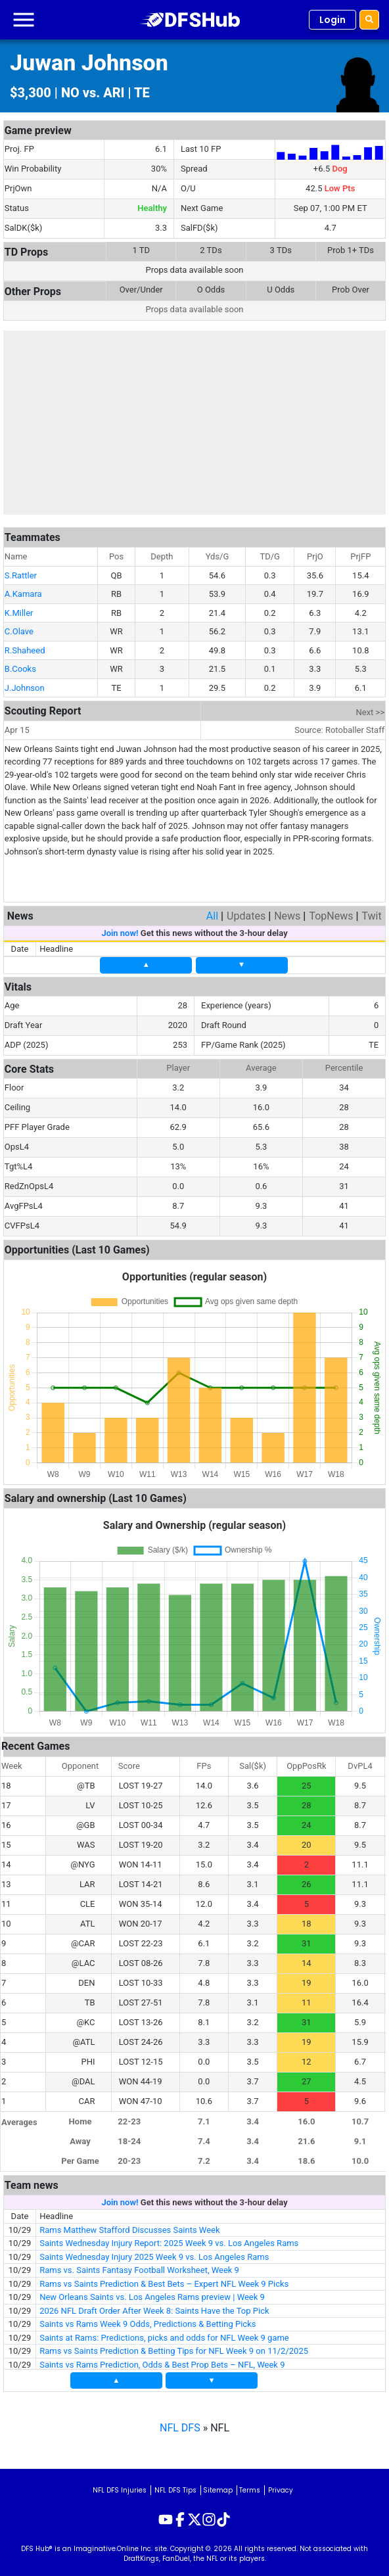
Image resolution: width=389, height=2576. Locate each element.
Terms (249, 2486)
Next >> (370, 708)
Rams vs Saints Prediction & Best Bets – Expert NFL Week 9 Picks (163, 2279)
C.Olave (19, 627)
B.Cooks (20, 664)
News (287, 911)
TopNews (331, 911)
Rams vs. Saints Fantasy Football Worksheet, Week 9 (139, 2265)
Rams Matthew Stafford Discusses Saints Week (129, 2225)
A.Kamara (23, 589)
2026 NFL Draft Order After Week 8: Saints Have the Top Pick (154, 2306)
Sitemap (218, 2486)
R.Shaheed (25, 646)
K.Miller (19, 608)
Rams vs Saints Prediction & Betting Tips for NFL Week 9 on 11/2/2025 (173, 2346)
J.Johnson (25, 683)
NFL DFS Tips (175, 2486)
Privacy (280, 2486)
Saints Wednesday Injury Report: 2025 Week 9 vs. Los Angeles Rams (168, 2238)
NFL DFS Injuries (120, 2486)
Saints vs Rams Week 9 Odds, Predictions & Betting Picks (147, 2319)
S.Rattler (21, 571)
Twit (371, 911)
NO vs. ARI (93, 93)
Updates (246, 911)
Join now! (119, 928)
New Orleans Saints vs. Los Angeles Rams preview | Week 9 (152, 2292)
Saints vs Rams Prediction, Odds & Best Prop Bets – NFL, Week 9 (162, 2360)
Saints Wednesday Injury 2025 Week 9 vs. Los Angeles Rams (154, 2252)
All (212, 911)
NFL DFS (180, 2423)
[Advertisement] (194, 423)
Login (332, 19)
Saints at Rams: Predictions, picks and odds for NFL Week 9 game (164, 2333)
